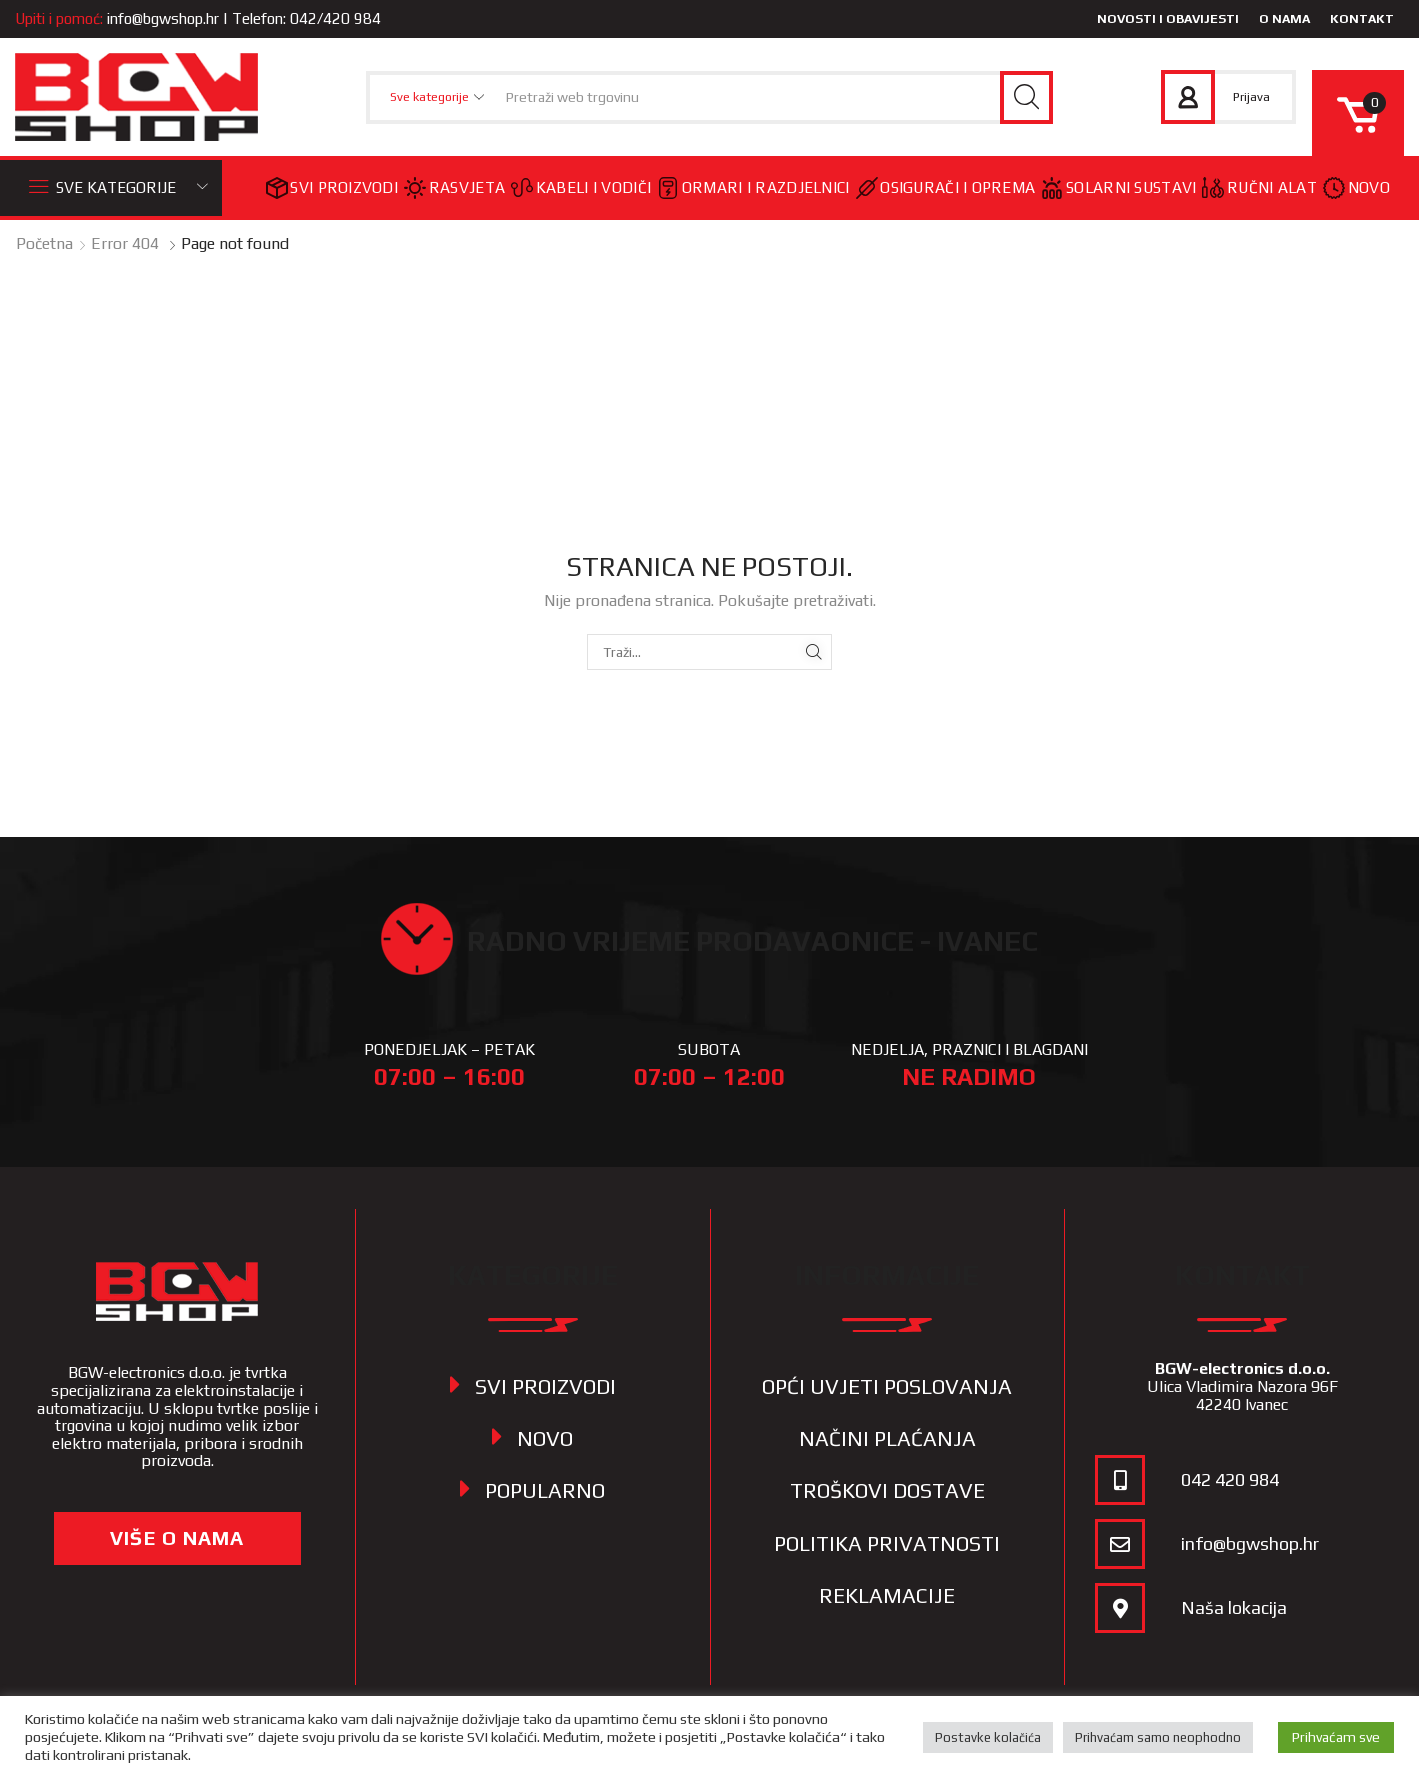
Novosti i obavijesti (1168, 18)
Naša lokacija (1234, 1607)
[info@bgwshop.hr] (1120, 1544)
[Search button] (1026, 97)
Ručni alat (1259, 187)
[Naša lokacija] (1120, 1608)
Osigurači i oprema (946, 188)
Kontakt (1362, 18)
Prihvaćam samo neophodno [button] (1158, 1737)
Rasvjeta (454, 188)
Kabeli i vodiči (581, 187)
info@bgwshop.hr (163, 18)
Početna (44, 243)
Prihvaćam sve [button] (1336, 1737)
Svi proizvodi (332, 188)
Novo (1356, 188)
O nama (1284, 18)
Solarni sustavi (1118, 188)
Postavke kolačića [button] (988, 1737)
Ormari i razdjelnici (753, 188)
